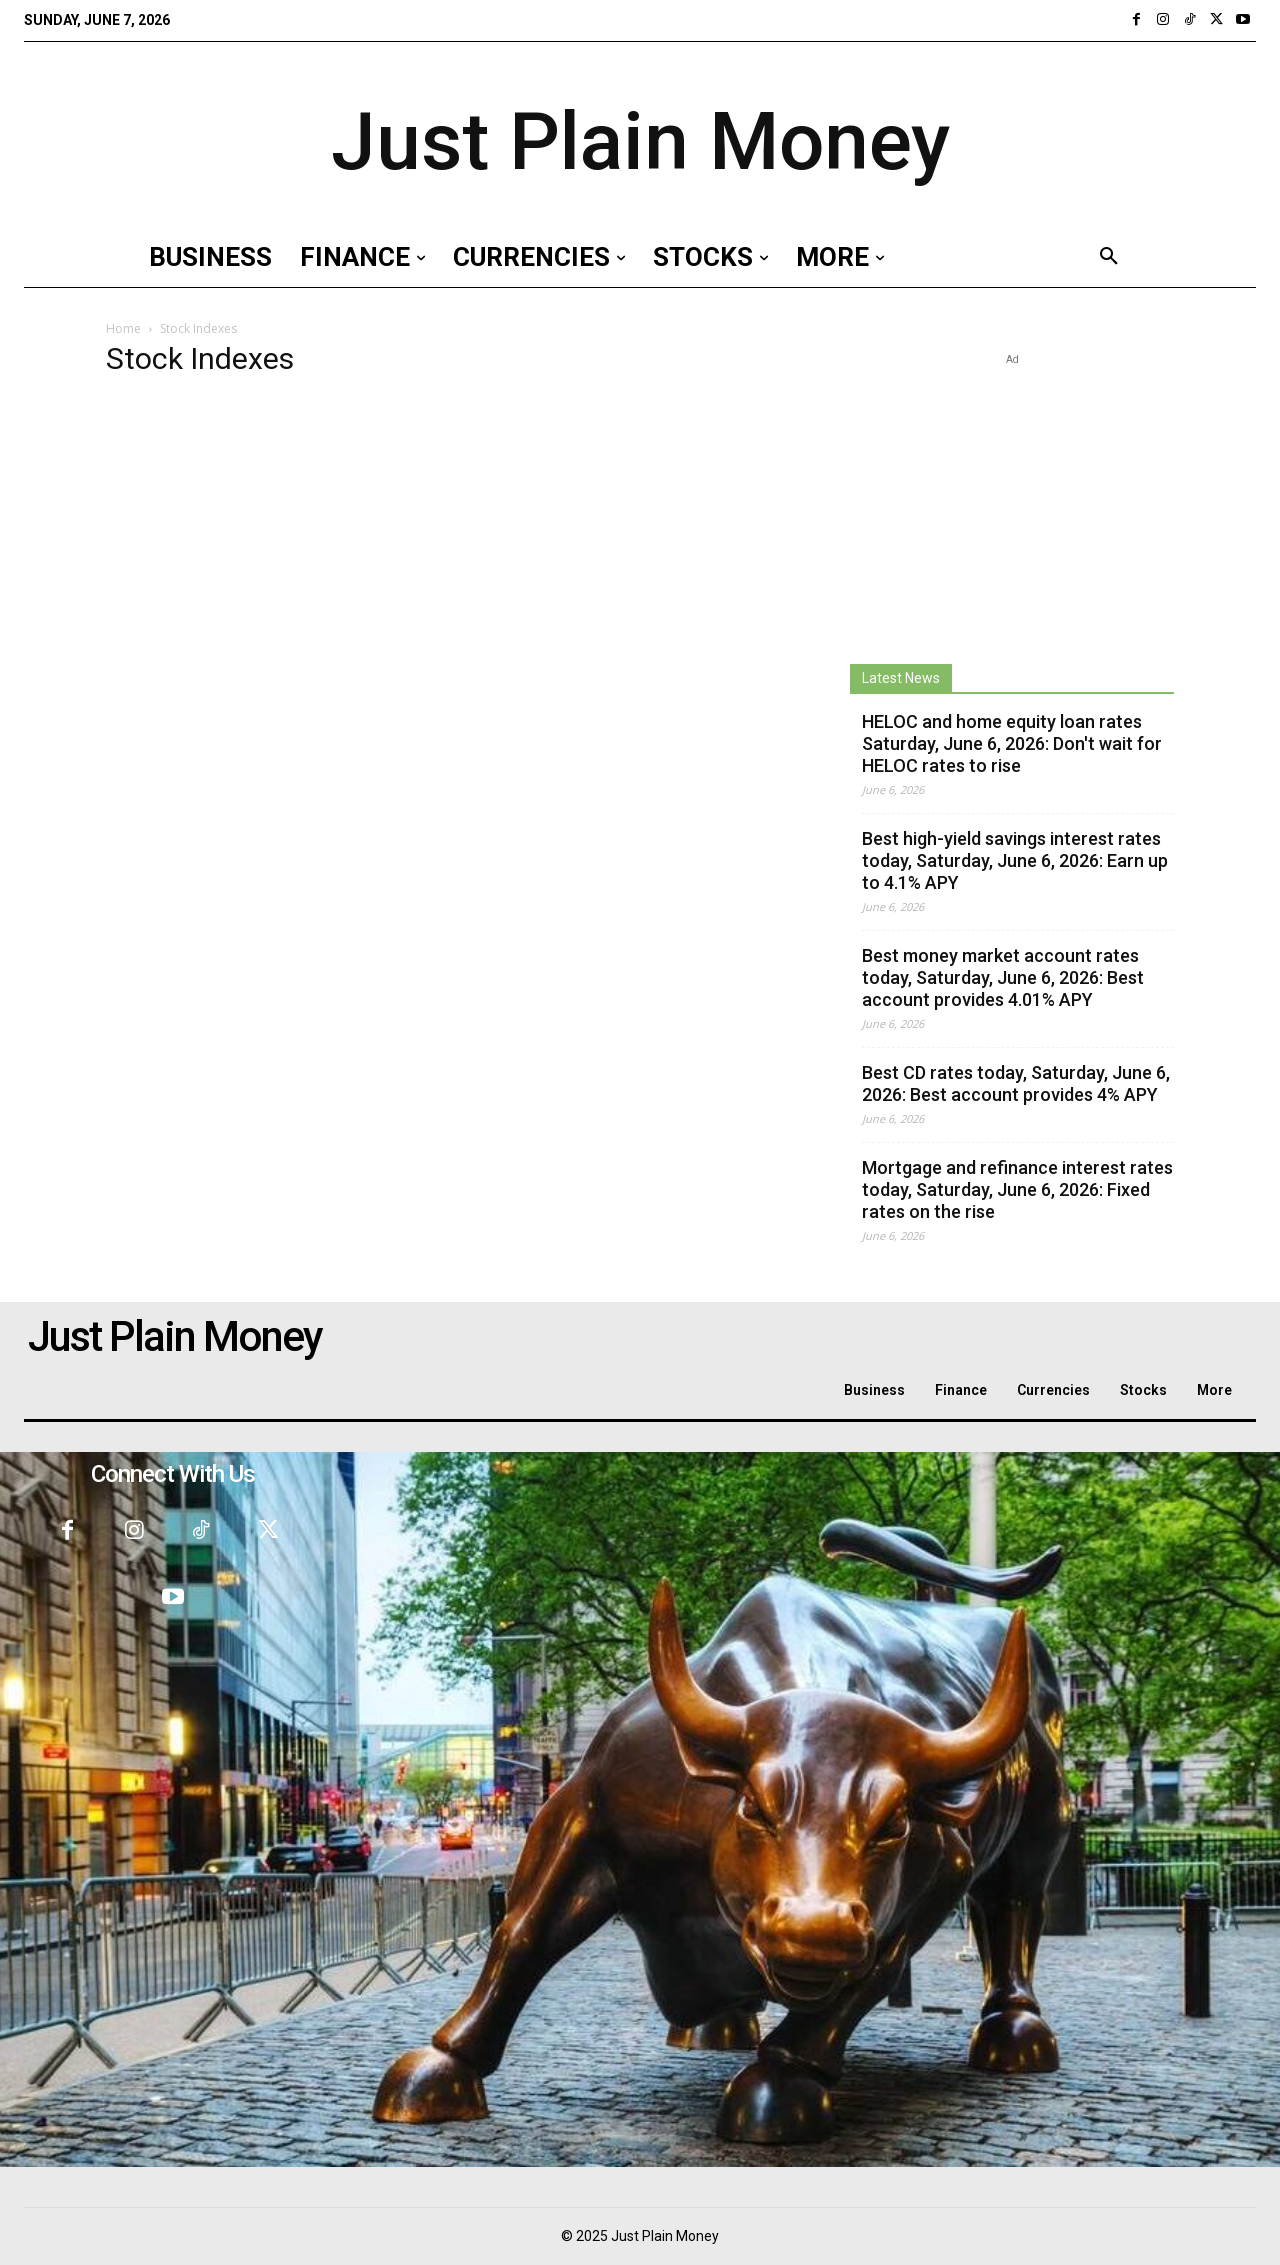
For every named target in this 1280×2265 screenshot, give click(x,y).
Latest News (901, 678)
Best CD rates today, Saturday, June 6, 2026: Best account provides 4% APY (1016, 1083)
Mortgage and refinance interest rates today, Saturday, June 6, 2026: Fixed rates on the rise (1017, 1189)
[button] (1109, 257)
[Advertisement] (1012, 495)
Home (123, 328)
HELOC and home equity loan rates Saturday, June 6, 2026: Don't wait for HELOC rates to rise (1012, 743)
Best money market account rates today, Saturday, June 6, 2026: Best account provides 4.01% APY (1003, 977)
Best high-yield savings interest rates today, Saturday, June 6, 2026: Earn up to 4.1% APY (1015, 860)
